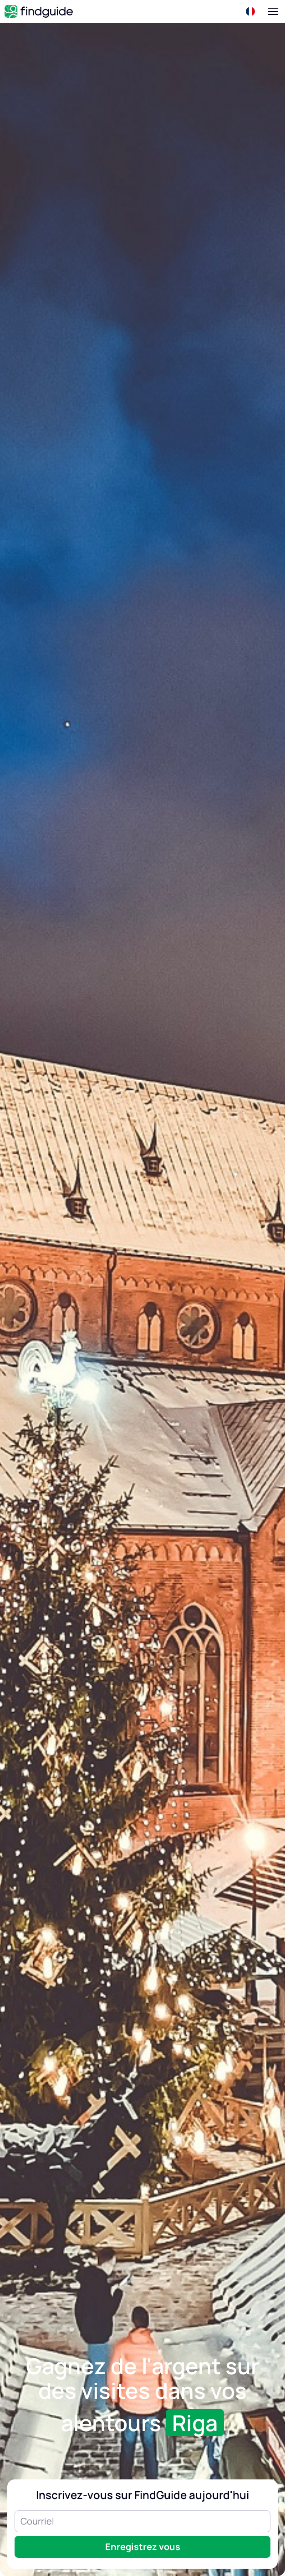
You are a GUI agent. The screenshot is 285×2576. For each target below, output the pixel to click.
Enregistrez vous (142, 2546)
